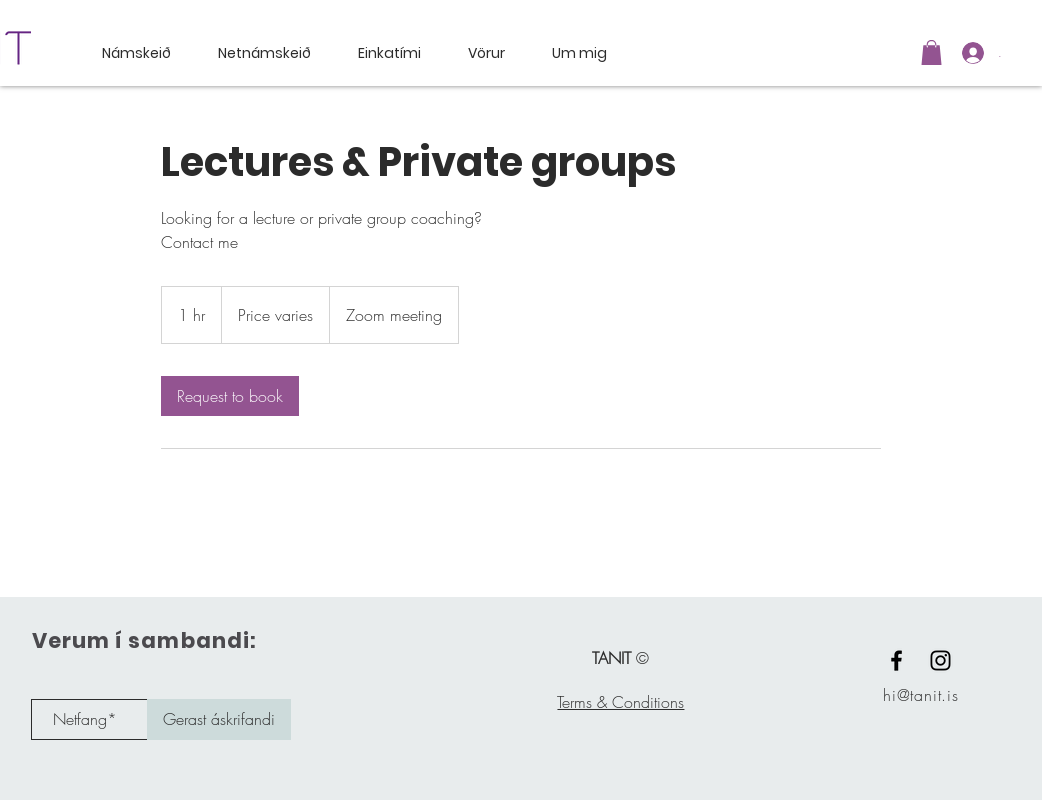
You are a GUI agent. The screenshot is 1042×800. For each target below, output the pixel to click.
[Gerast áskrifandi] (219, 719)
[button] (931, 52)
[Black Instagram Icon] (940, 660)
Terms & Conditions (620, 702)
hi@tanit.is (921, 695)
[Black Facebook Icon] (896, 660)
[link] (230, 396)
